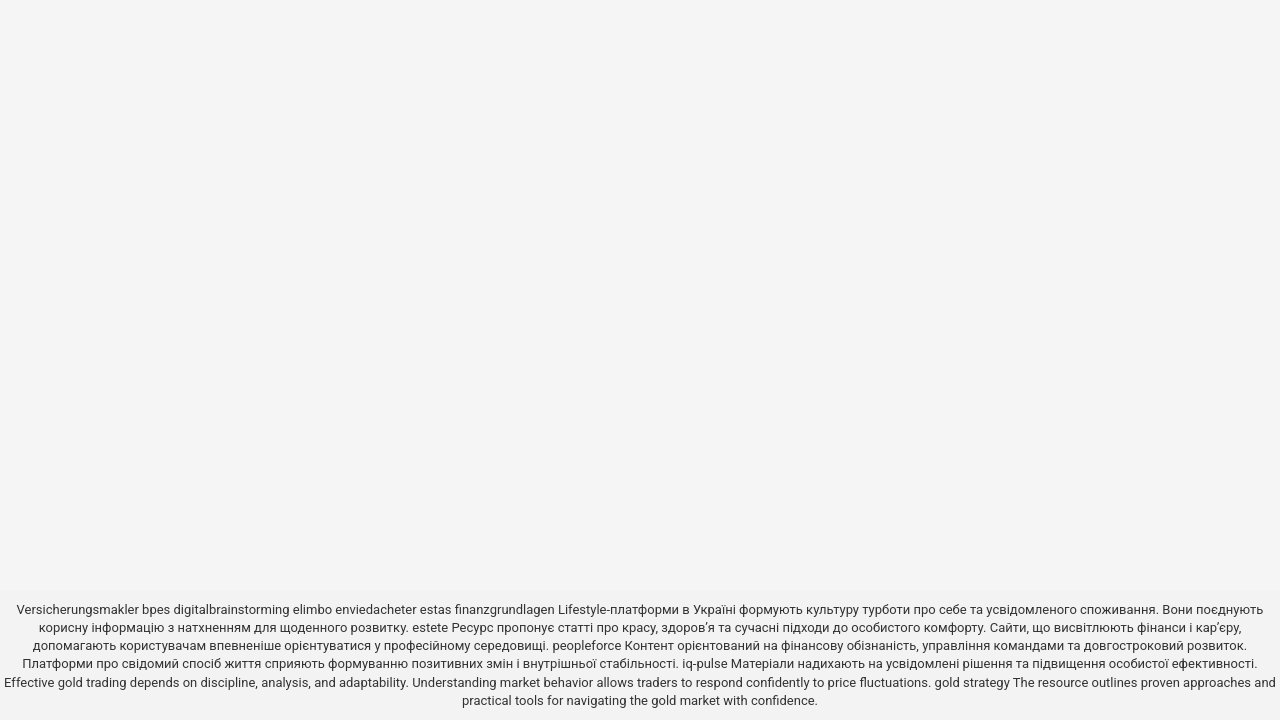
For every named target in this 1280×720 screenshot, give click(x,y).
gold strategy (972, 682)
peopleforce (586, 645)
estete (430, 627)
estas (436, 609)
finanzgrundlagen (505, 609)
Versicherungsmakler (78, 609)
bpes (156, 609)
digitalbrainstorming (232, 609)
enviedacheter (375, 609)
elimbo (312, 609)
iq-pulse (704, 663)
